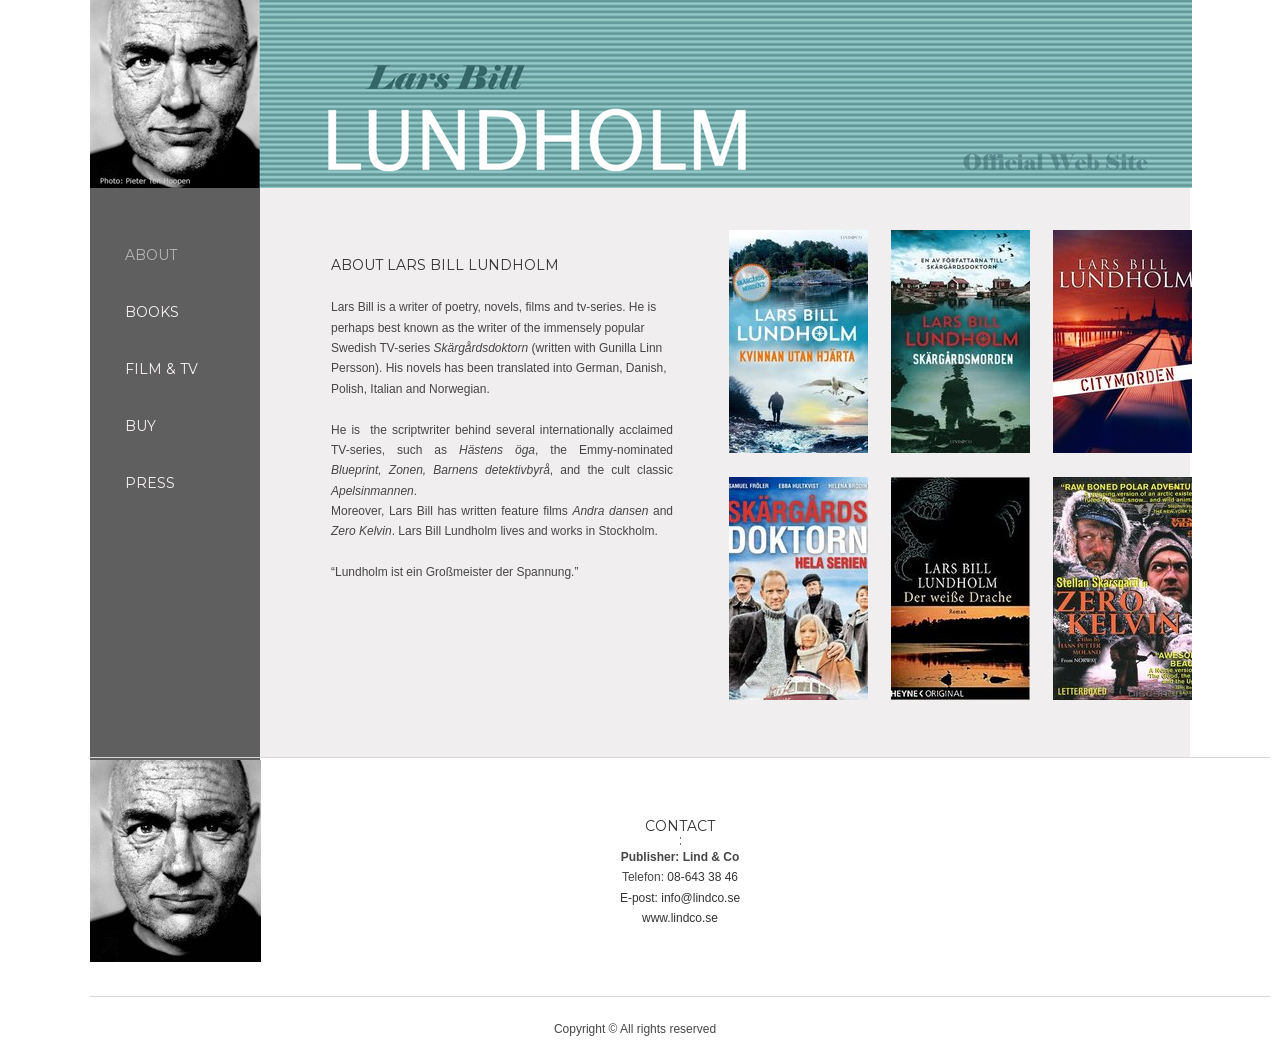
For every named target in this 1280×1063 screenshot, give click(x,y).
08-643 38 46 (702, 877)
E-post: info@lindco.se (680, 898)
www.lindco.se (680, 918)
